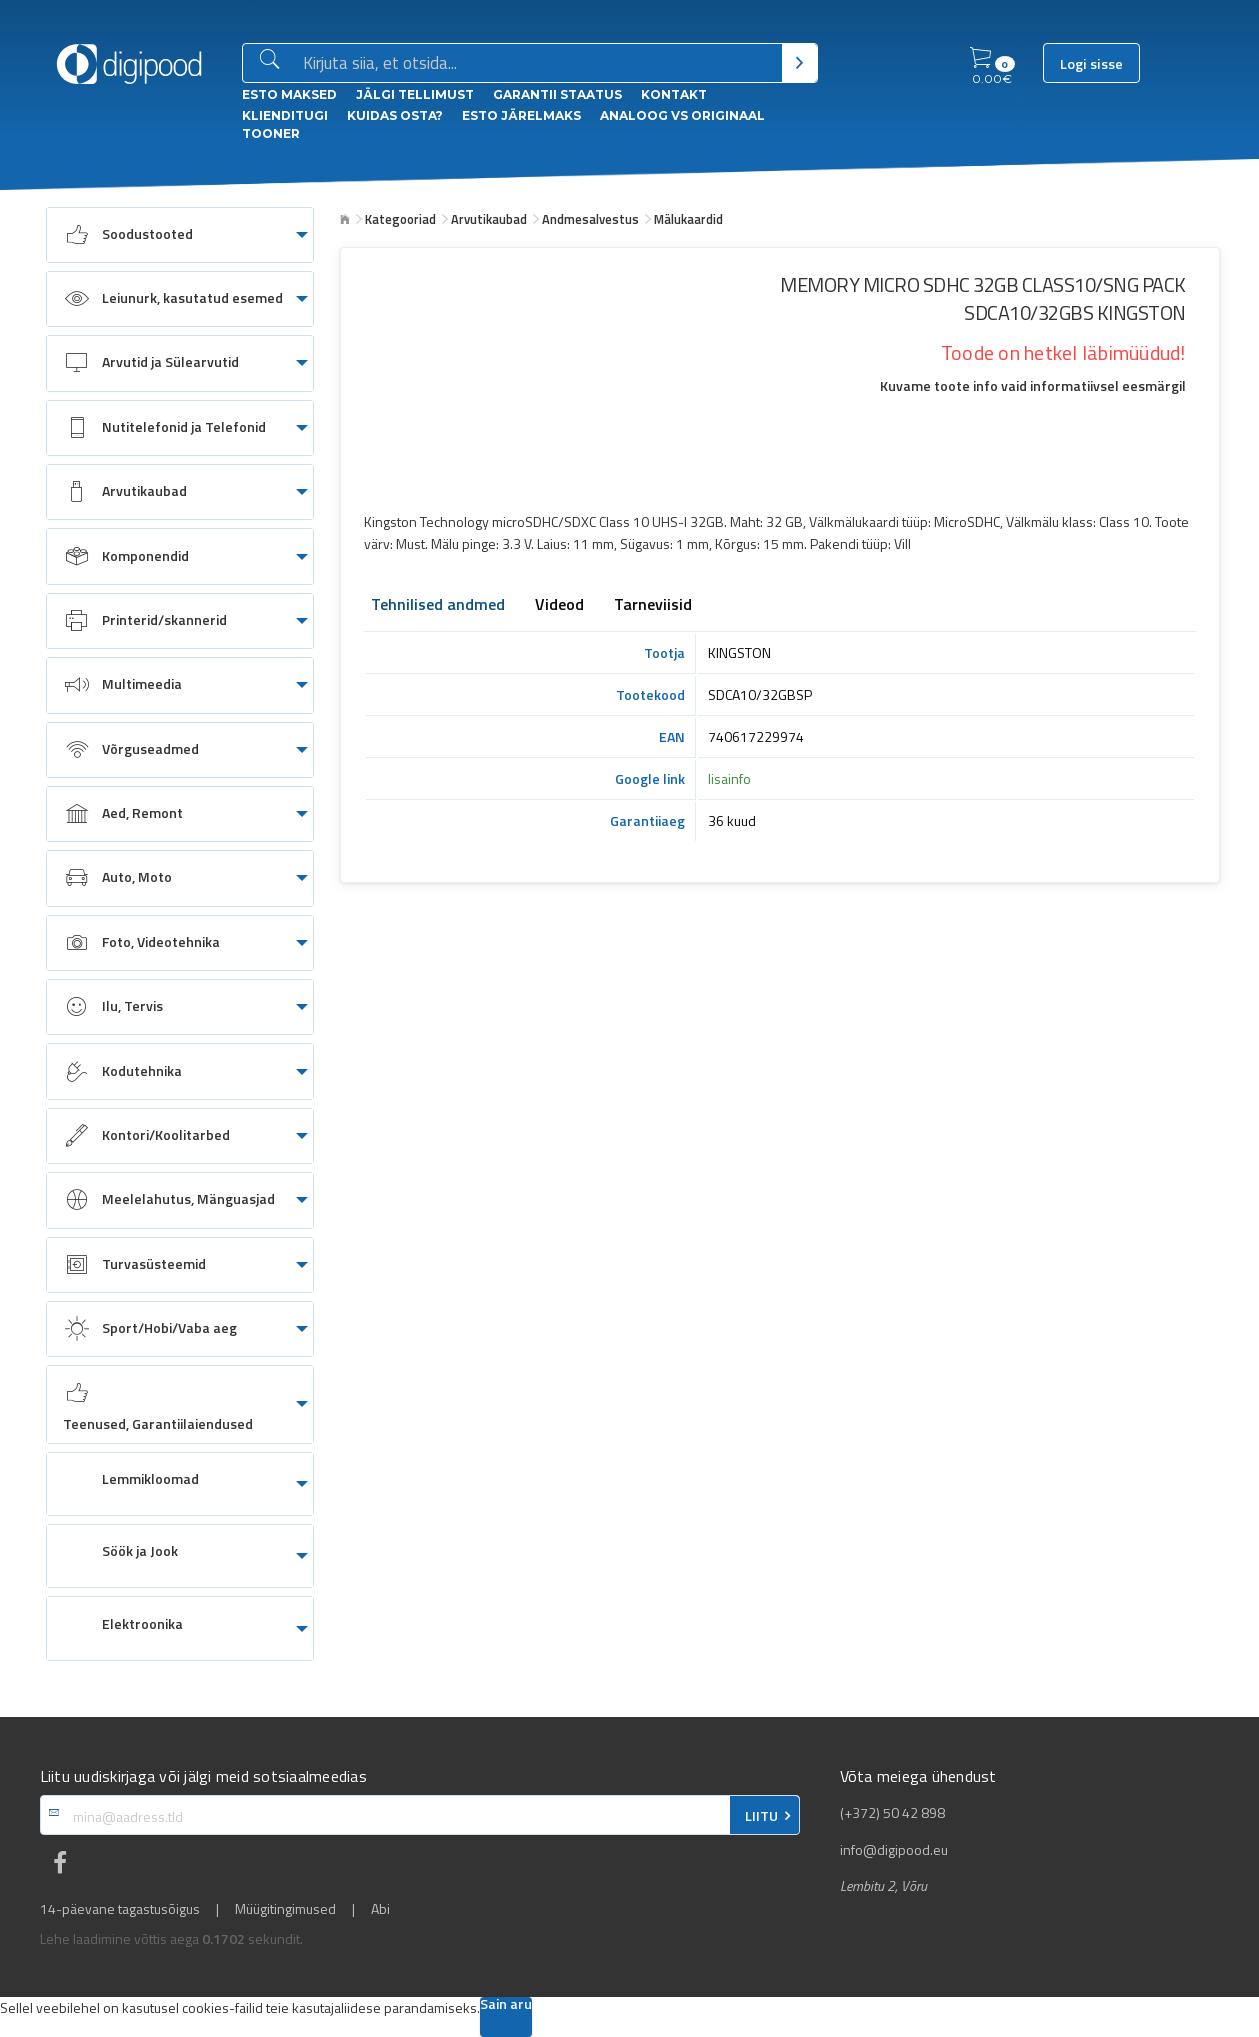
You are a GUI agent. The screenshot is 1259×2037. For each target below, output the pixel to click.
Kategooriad (400, 219)
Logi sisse (1091, 64)
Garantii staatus (557, 94)
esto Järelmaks (521, 115)
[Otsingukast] (538, 64)
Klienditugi (285, 115)
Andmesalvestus (590, 219)
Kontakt (674, 94)
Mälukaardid (688, 219)
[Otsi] (799, 63)
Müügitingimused (285, 1909)
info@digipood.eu (894, 1850)
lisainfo (729, 778)
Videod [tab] (559, 606)
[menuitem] (180, 235)
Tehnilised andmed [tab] (438, 606)
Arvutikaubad (489, 219)
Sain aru (506, 2005)
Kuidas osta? (395, 115)
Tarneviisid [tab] (653, 606)
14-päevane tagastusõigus (120, 1909)
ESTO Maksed (289, 94)
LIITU (761, 1816)
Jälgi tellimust (415, 94)
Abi (380, 1909)
